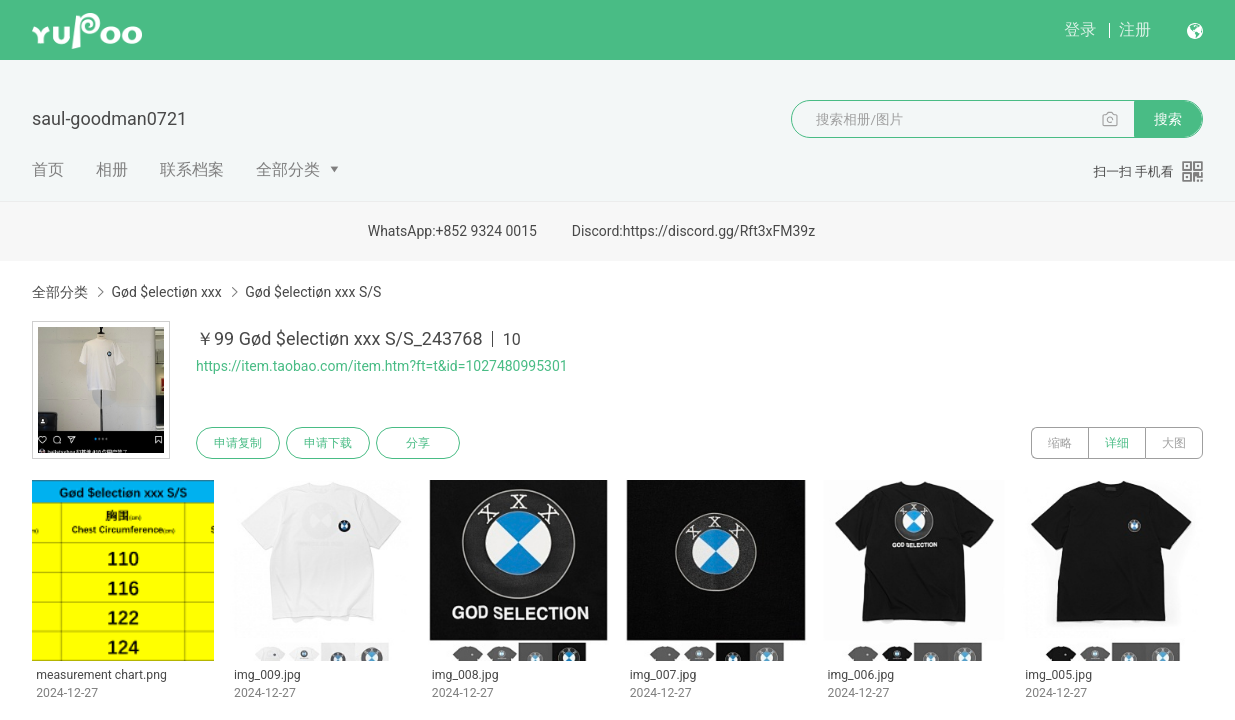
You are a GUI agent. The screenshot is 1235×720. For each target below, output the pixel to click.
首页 (48, 169)
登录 (1080, 29)
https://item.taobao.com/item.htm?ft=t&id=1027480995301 (382, 366)
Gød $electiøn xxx (166, 292)
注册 (1135, 29)
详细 (1117, 443)
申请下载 (328, 443)
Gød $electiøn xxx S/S (313, 292)
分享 (418, 443)
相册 (112, 169)
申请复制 (238, 443)
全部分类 (288, 169)
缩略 (1060, 443)
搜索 (1168, 119)
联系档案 (192, 169)
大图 (1174, 443)
